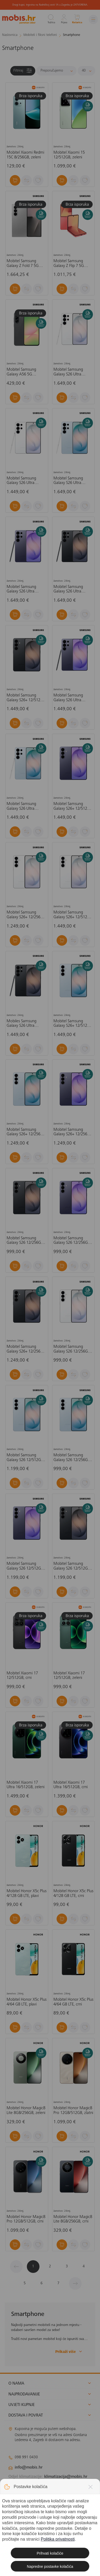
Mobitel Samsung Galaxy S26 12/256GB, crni (25, 1240)
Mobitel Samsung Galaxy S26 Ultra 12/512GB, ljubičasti (23, 589)
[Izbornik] (93, 19)
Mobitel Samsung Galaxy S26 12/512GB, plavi (25, 1457)
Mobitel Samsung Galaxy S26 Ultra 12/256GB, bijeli (21, 481)
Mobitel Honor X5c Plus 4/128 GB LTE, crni (73, 1893)
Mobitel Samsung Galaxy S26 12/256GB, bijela (72, 1349)
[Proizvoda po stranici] (86, 70)
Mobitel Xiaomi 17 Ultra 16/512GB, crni (70, 1785)
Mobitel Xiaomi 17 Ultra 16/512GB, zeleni (25, 1785)
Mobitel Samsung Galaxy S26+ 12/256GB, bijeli (26, 915)
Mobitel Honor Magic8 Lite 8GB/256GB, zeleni (26, 2110)
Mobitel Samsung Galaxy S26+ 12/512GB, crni (26, 698)
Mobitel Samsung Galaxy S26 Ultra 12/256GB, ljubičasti (70, 698)
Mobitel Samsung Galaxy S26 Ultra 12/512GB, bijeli (68, 372)
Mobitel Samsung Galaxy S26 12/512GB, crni (72, 1566)
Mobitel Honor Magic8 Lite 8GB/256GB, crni (72, 2219)
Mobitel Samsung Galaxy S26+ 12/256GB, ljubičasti (73, 1132)
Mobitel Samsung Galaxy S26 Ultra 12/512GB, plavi (68, 481)
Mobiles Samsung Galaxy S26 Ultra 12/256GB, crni (21, 1023)
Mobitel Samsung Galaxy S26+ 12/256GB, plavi (26, 1132)
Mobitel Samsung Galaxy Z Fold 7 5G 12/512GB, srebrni (23, 263)
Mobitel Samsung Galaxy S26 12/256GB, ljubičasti (72, 1240)
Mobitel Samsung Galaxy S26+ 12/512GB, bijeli (73, 915)
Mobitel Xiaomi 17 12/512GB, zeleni (69, 1675)
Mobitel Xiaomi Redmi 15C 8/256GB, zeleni (25, 154)
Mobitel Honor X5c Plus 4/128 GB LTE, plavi (27, 1893)
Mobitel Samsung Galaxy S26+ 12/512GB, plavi (73, 1023)
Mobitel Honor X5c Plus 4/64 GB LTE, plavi (27, 2002)
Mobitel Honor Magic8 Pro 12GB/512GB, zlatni (73, 2110)
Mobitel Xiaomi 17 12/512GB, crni (22, 1675)
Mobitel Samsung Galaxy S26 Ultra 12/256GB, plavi (21, 806)
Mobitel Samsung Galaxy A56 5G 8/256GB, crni (21, 372)
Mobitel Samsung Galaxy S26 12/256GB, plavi (72, 1457)
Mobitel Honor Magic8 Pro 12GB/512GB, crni (26, 2219)
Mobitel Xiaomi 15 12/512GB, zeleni (69, 154)
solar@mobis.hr (65, 2483)
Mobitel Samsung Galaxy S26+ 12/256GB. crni (26, 1349)
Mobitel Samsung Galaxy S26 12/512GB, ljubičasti (25, 1566)
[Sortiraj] (56, 70)
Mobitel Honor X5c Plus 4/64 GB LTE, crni (73, 2002)
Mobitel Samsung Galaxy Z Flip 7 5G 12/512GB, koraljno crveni (69, 263)
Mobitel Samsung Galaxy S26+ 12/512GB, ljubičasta (73, 806)
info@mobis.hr (29, 2467)
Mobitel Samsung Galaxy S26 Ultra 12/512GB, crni (68, 589)
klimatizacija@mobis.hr (65, 2477)
